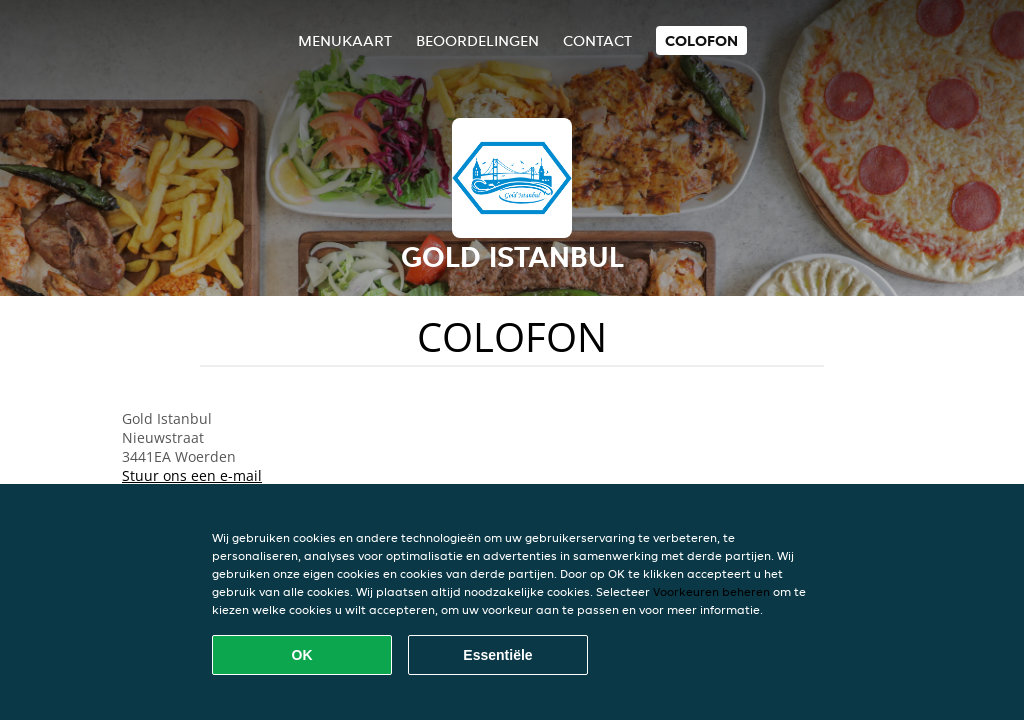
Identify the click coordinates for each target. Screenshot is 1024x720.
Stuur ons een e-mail (192, 475)
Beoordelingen (477, 40)
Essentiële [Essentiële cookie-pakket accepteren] (497, 655)
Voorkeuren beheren (711, 591)
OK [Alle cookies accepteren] (302, 655)
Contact (597, 40)
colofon (701, 40)
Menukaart (345, 40)
